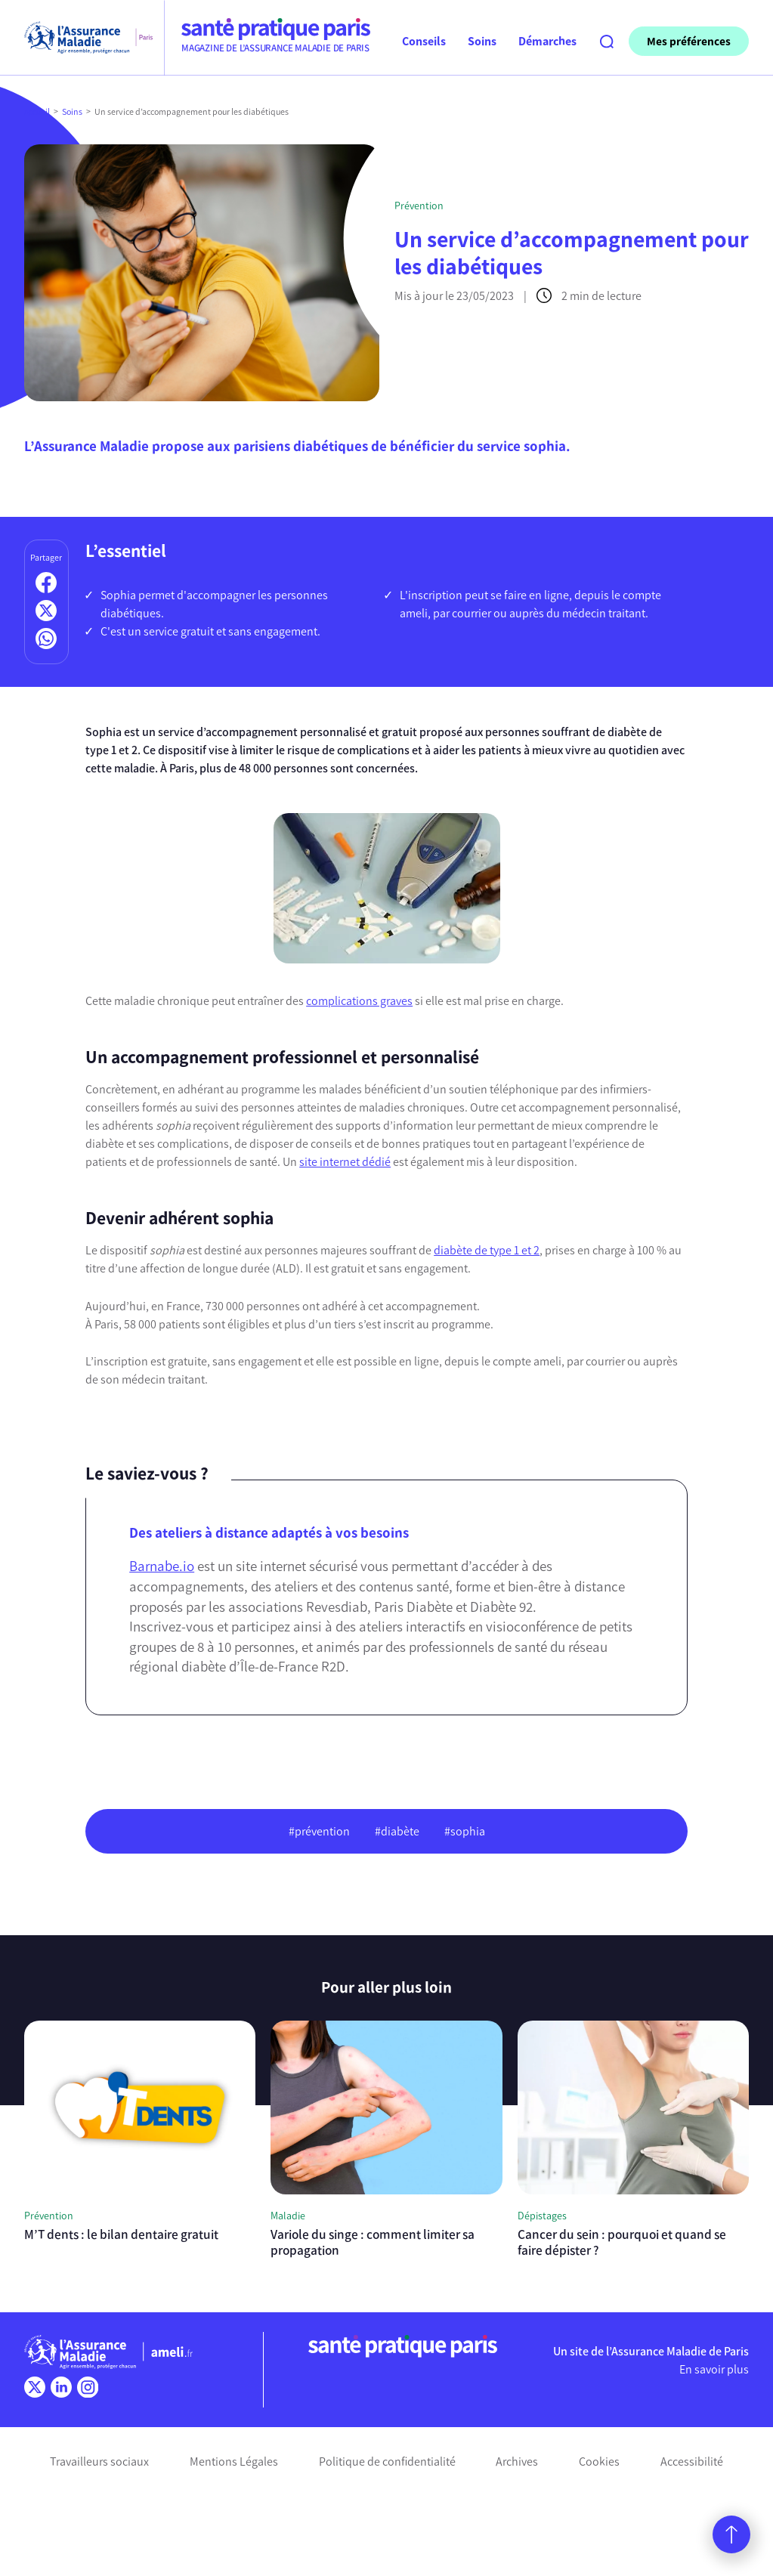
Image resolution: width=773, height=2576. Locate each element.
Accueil (37, 112)
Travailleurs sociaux (99, 2461)
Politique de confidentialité (387, 2461)
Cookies (599, 2461)
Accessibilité (691, 2461)
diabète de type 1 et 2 (487, 1250)
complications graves (359, 1001)
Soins (72, 112)
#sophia (464, 1831)
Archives (517, 2461)
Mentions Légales (234, 2461)
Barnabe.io (161, 1566)
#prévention (319, 1831)
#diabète (397, 1831)
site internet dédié (345, 1162)
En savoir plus (714, 2369)
